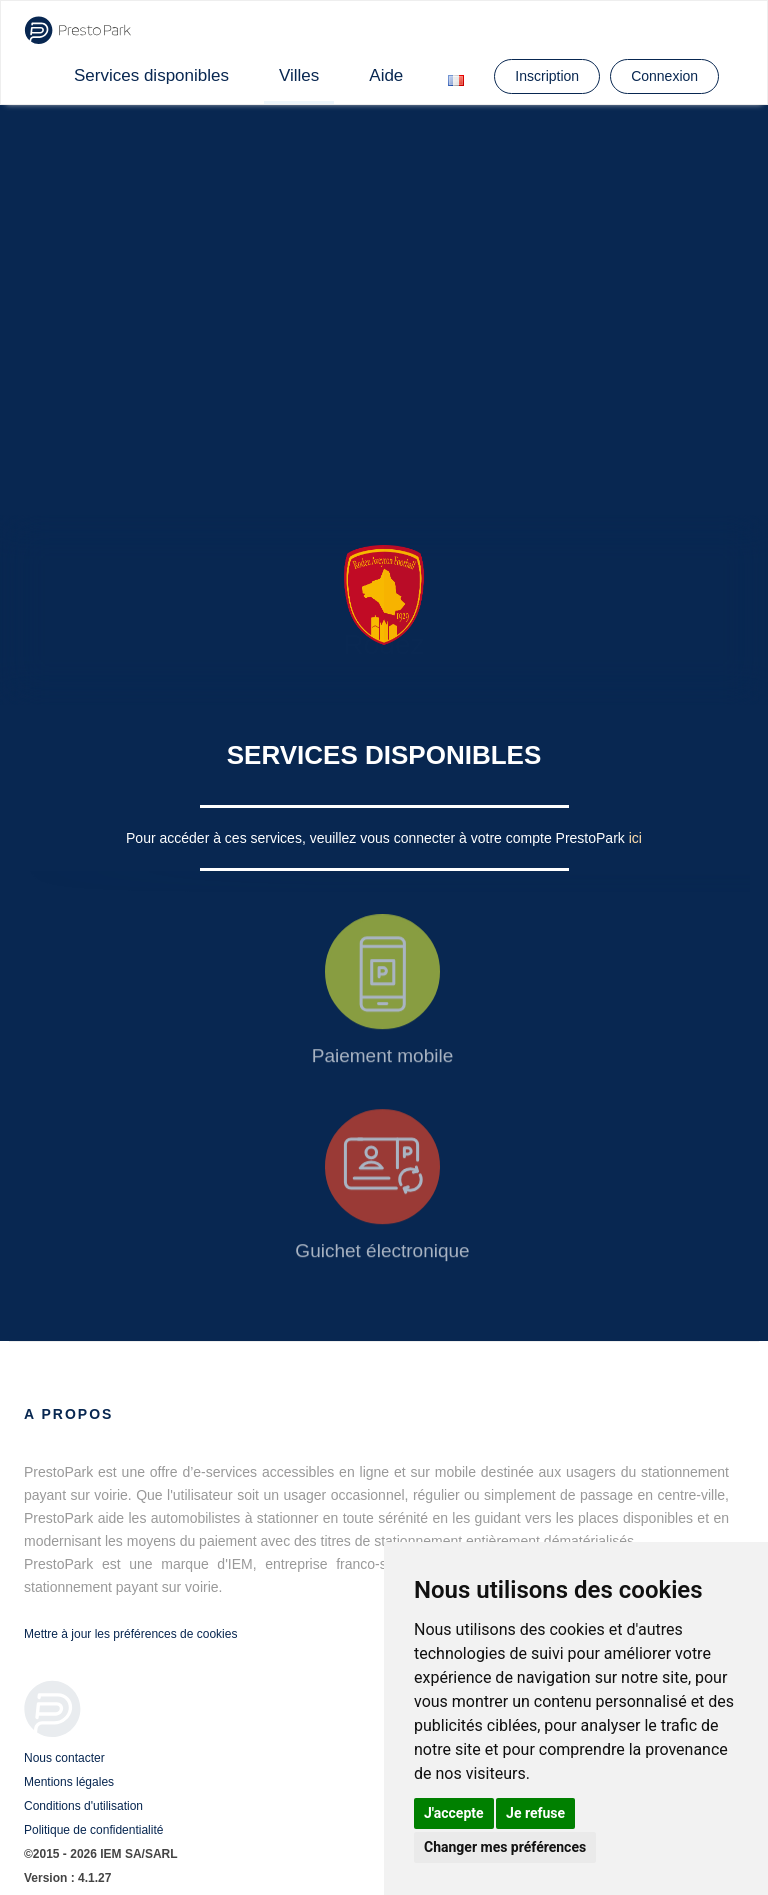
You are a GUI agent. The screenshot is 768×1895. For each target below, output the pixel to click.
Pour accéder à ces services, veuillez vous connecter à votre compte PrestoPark (377, 838)
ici (635, 838)
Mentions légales (69, 1782)
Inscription (547, 76)
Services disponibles (151, 75)
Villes (299, 75)
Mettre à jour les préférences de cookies (130, 1634)
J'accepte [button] (454, 1813)
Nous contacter (64, 1758)
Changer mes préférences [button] (505, 1847)
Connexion (664, 76)
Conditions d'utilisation (83, 1806)
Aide (386, 75)
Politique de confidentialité (93, 1830)
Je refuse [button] (535, 1813)
